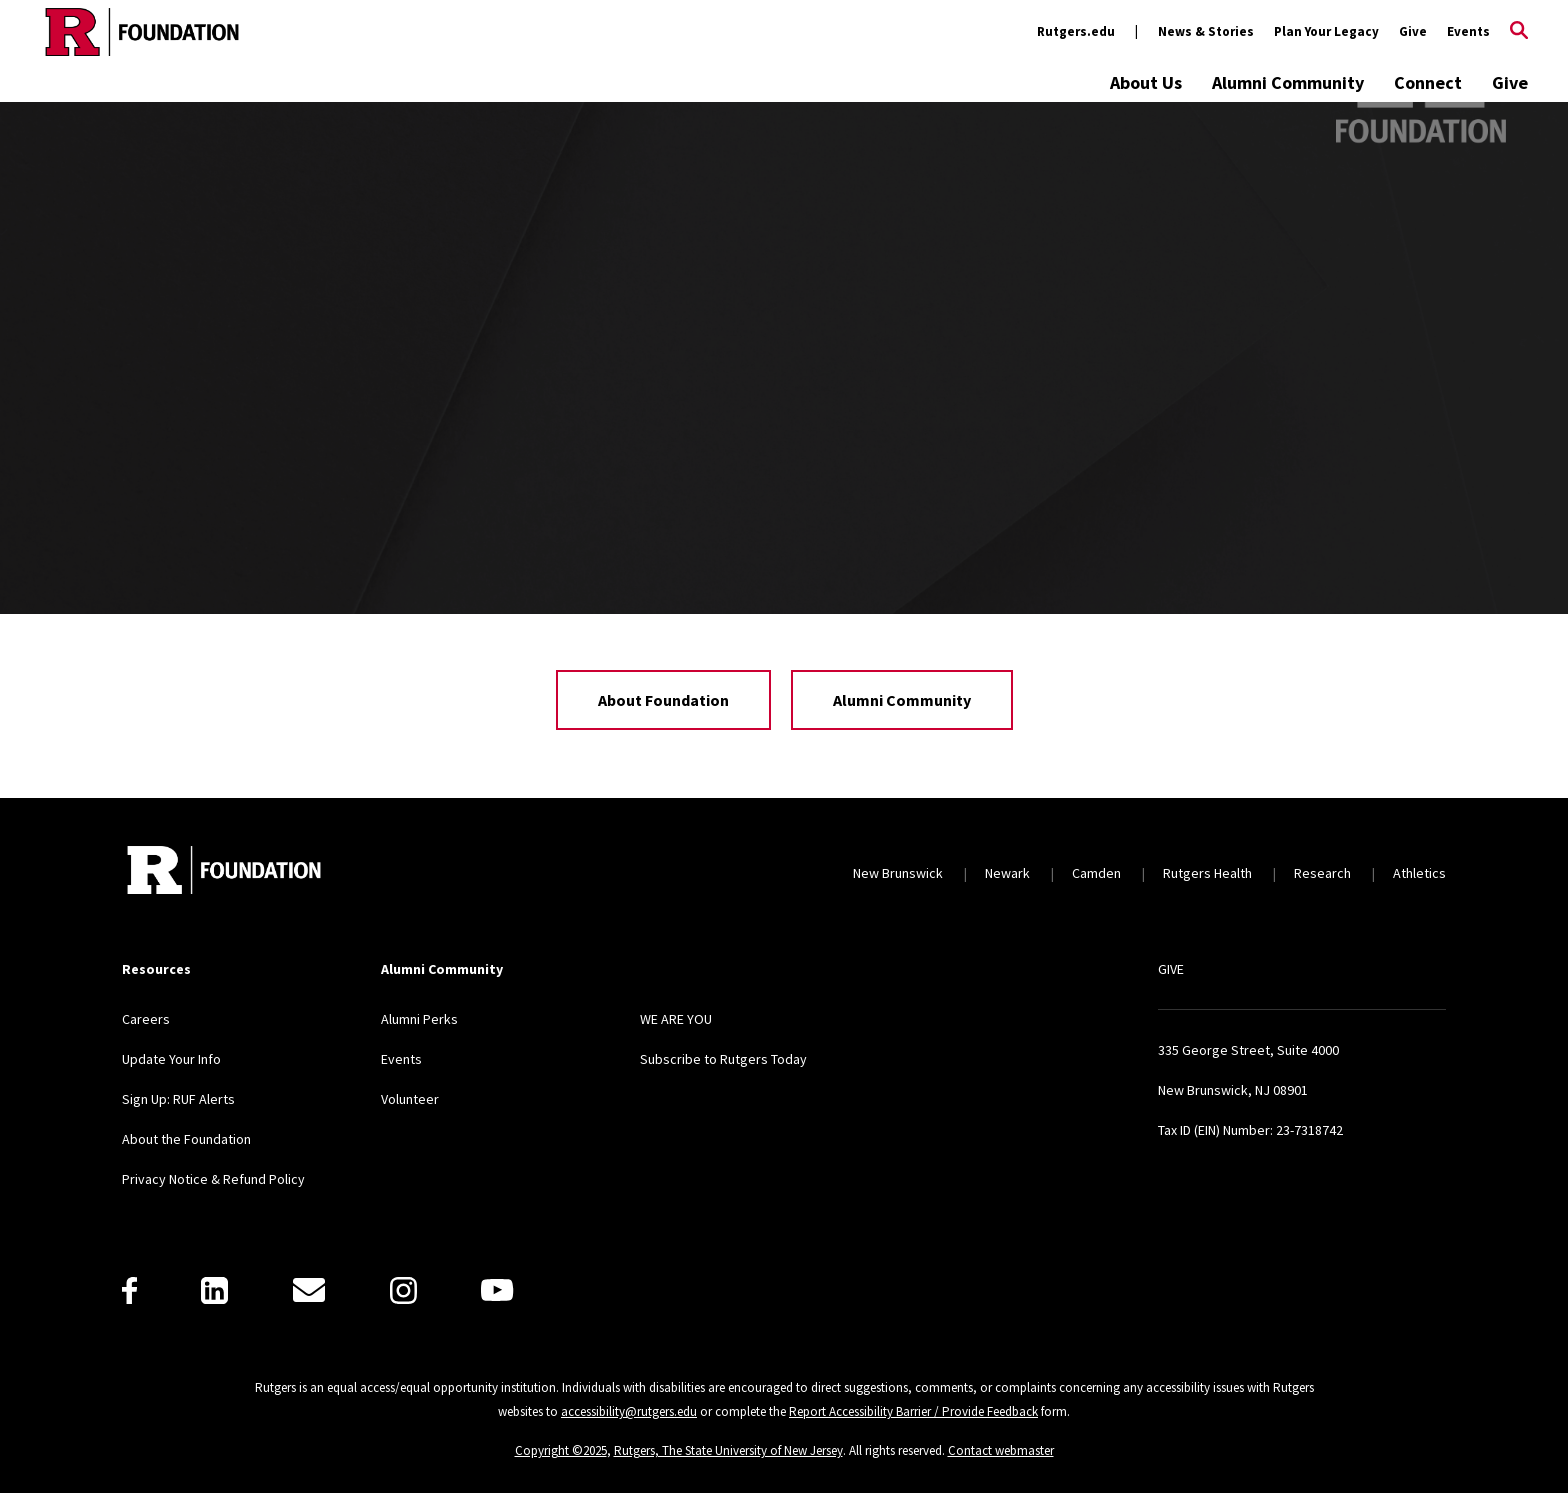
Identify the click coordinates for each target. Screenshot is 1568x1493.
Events (1468, 31)
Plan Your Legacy (1326, 31)
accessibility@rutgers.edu (629, 1411)
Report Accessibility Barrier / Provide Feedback (913, 1411)
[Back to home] (224, 872)
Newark (1007, 873)
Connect (1428, 82)
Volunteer (410, 1099)
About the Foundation (186, 1139)
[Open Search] (1519, 32)
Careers (146, 1019)
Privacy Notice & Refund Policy (213, 1179)
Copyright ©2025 (561, 1450)
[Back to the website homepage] (142, 32)
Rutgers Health (1207, 873)
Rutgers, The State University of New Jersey (728, 1450)
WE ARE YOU (676, 1019)
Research (1322, 873)
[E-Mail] (309, 1290)
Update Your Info (171, 1059)
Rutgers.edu (1076, 31)
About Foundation (663, 700)
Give (1413, 31)
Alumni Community (1288, 82)
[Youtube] (497, 1290)
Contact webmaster (1001, 1450)
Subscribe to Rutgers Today (723, 1059)
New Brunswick (898, 873)
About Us (1146, 82)
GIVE (1171, 969)
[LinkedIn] (214, 1290)
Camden (1096, 873)
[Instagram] (403, 1290)
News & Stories (1206, 31)
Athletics (1419, 873)
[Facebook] (129, 1290)
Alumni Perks (419, 1019)
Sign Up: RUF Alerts (178, 1099)
